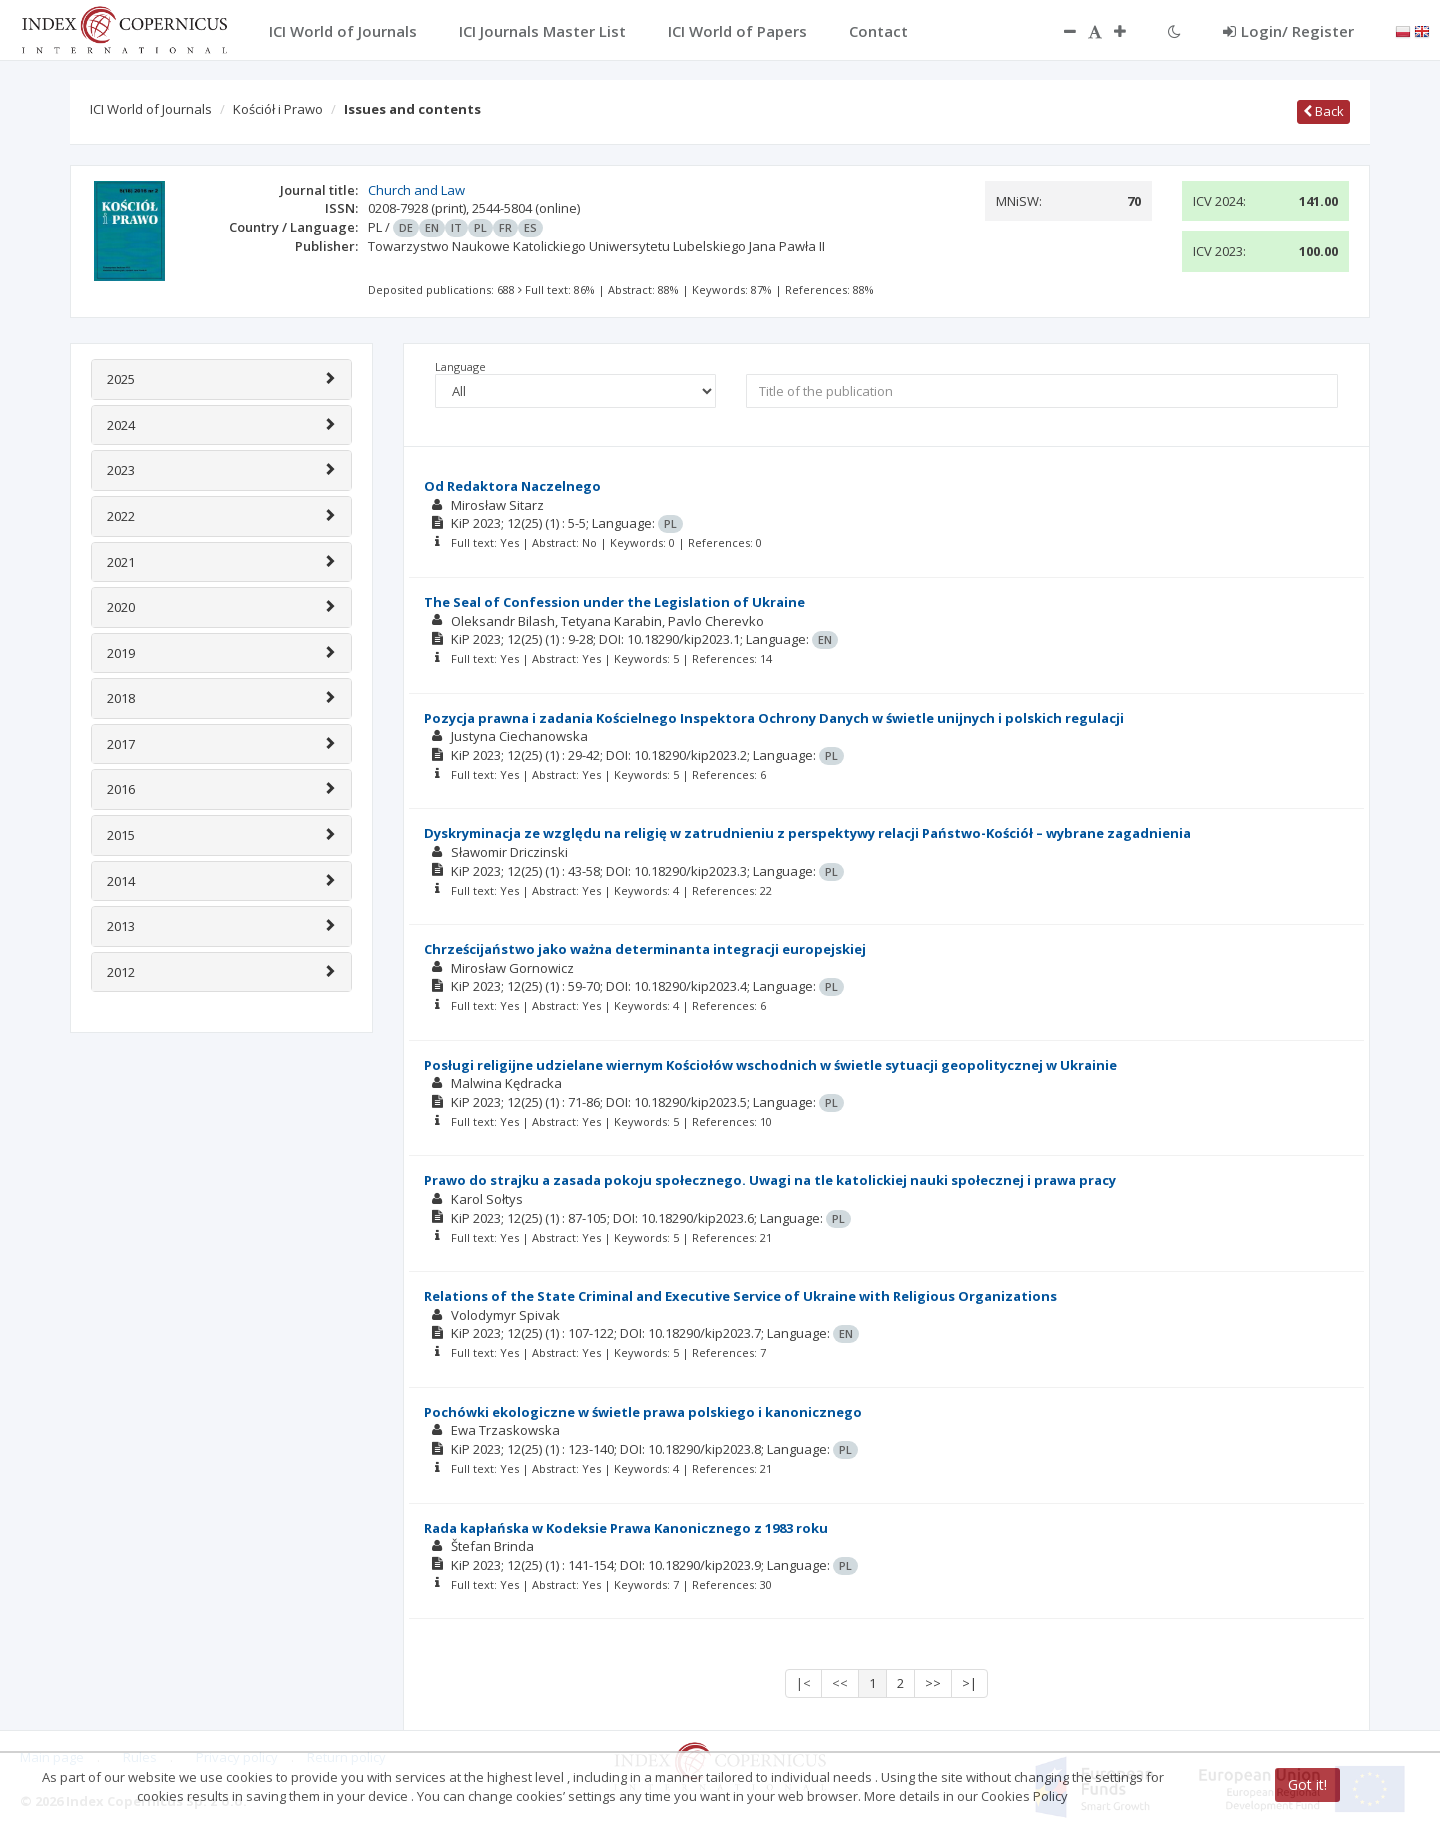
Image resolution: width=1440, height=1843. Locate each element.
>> (933, 1683)
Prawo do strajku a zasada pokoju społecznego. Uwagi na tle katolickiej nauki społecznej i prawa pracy (770, 1180)
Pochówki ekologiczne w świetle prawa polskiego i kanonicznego (643, 1412)
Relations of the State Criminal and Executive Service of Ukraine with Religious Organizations (740, 1296)
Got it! (1307, 1784)
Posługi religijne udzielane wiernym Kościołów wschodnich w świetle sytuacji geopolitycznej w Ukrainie (770, 1065)
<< (840, 1683)
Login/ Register (1288, 31)
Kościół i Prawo (278, 109)
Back (1323, 111)
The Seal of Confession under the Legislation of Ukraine (614, 602)
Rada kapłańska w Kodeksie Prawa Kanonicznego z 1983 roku (626, 1528)
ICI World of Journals (151, 109)
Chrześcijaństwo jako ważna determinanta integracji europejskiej (645, 949)
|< (803, 1683)
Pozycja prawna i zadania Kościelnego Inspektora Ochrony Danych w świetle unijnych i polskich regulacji (774, 718)
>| (969, 1683)
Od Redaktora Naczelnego (512, 486)
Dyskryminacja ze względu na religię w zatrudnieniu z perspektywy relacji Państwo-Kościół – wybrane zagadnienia (807, 833)
